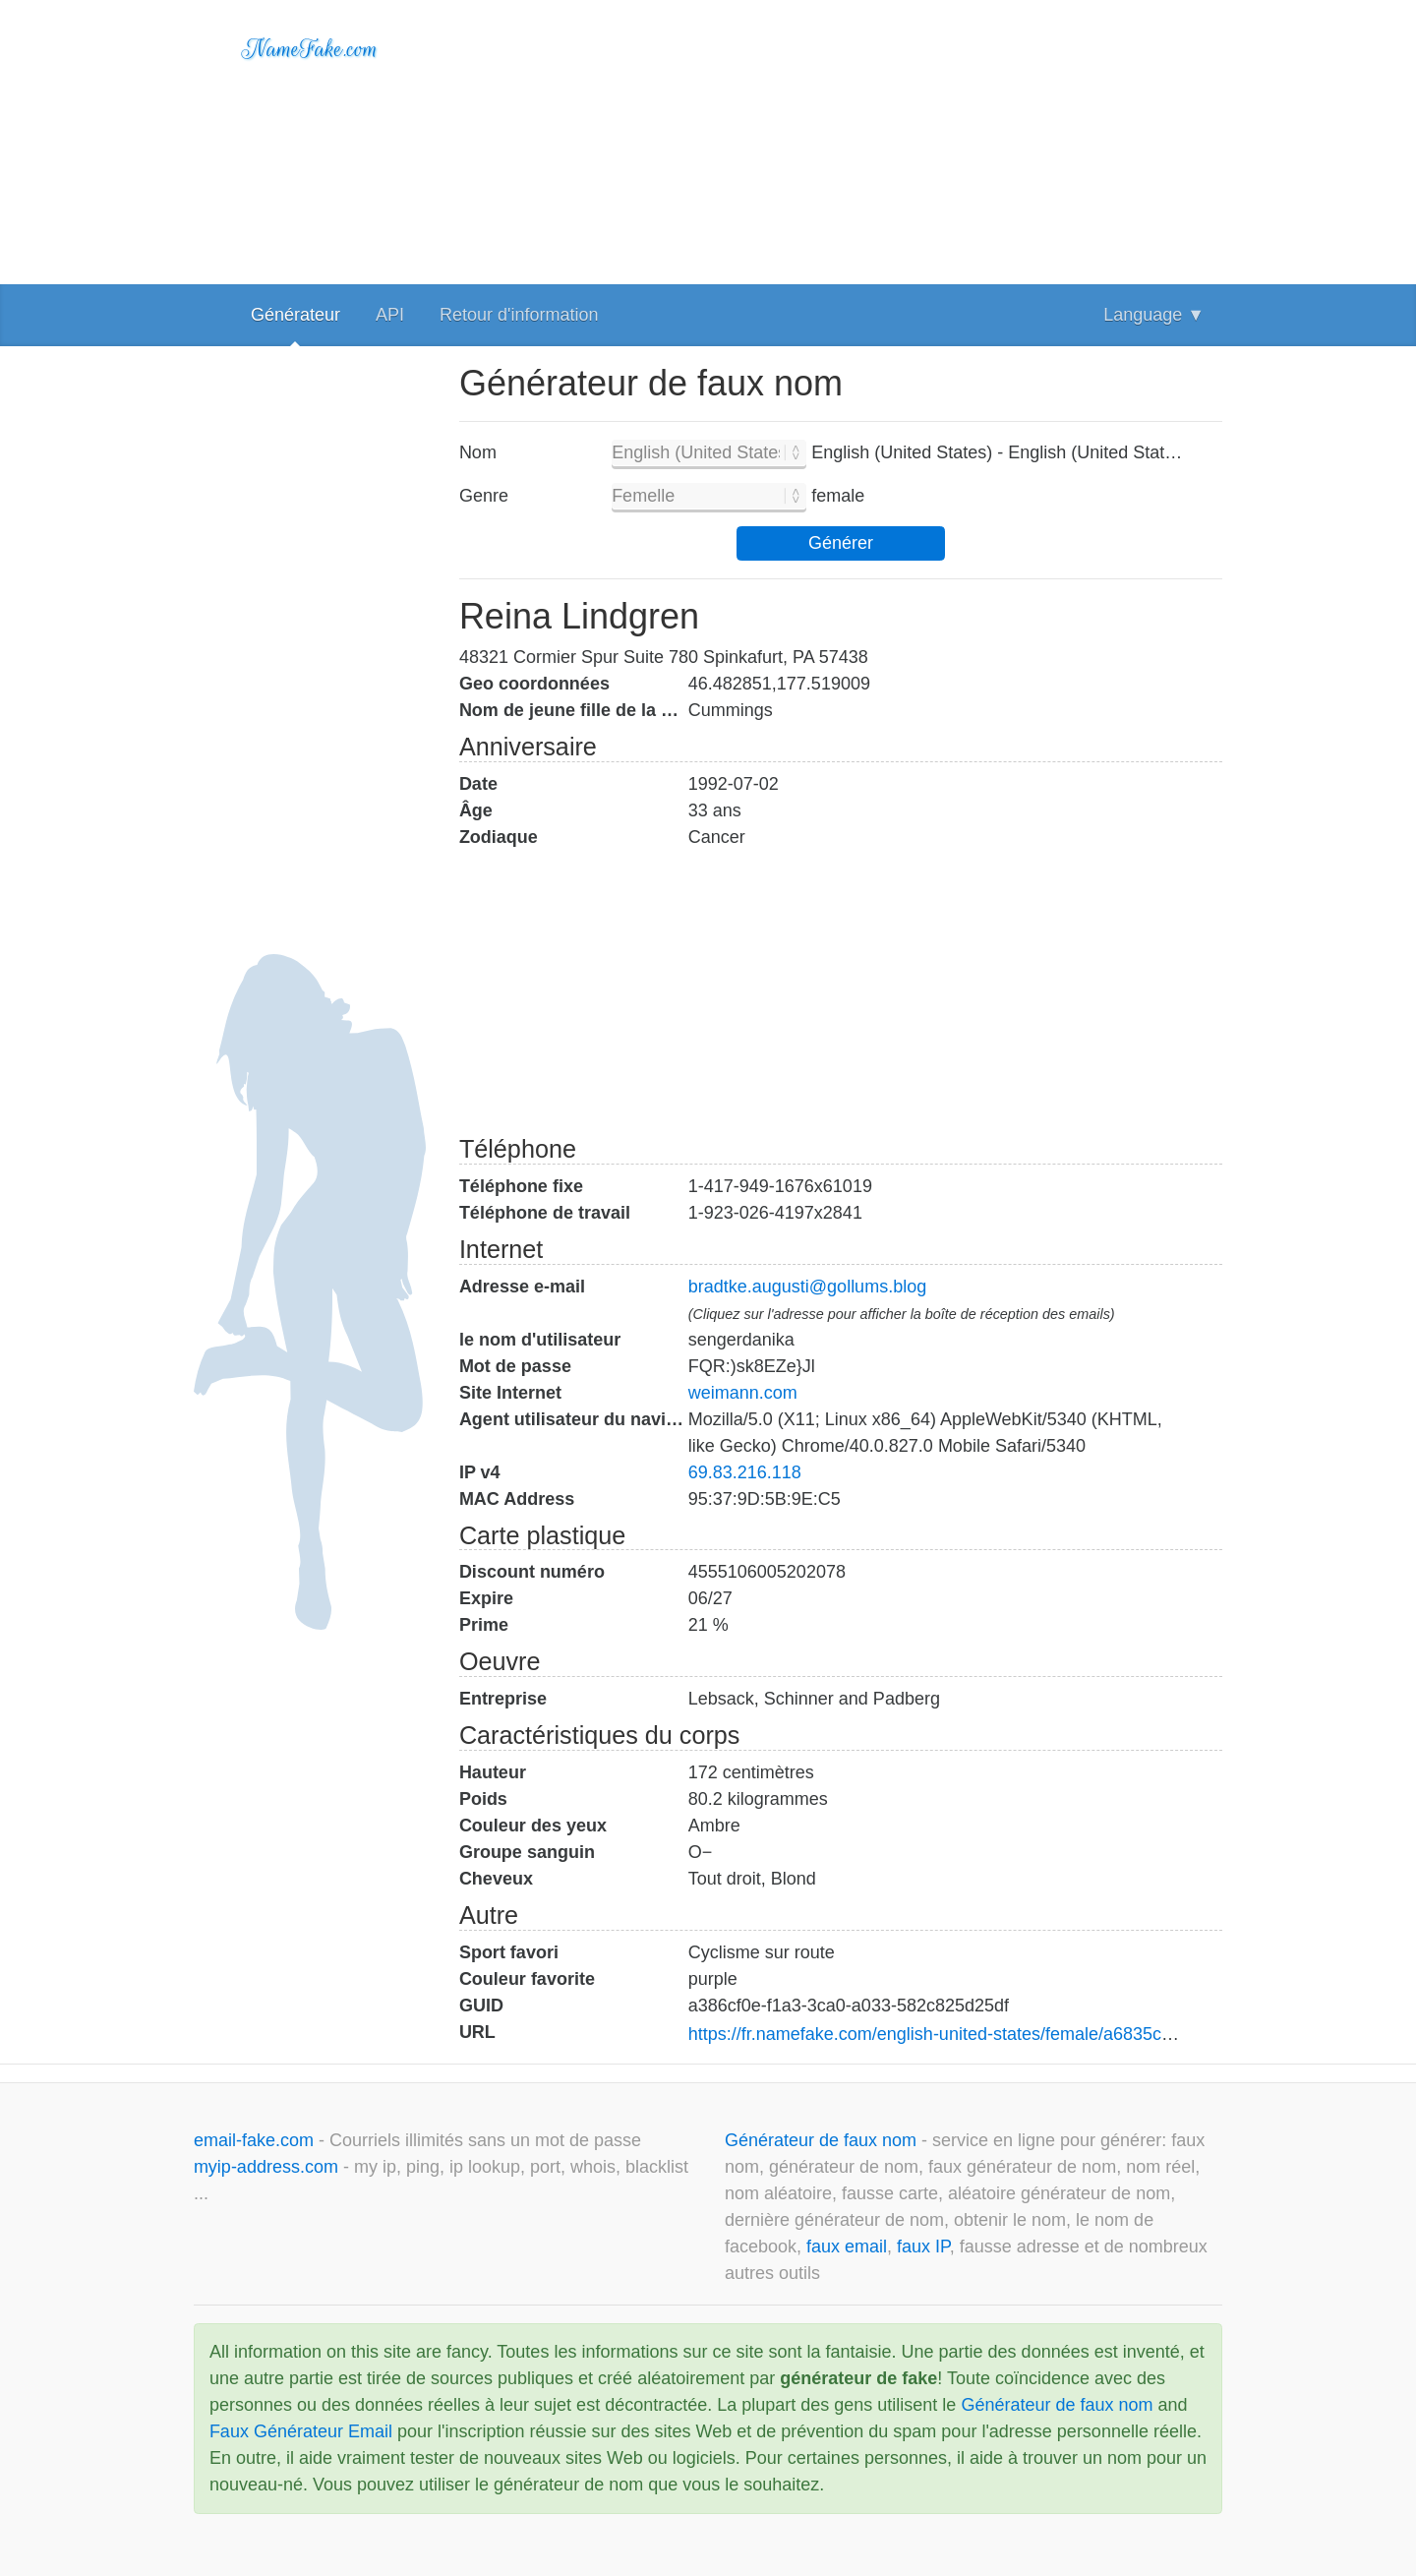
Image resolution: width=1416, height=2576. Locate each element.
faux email (846, 2246)
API (390, 315)
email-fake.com (256, 2140)
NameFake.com (310, 49)
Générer (840, 543)
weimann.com (742, 1393)
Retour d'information (519, 315)
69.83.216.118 (744, 1472)
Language (1154, 315)
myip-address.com (266, 2167)
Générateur (295, 315)
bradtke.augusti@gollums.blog (807, 1286)
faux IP (923, 2246)
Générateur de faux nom (823, 2140)
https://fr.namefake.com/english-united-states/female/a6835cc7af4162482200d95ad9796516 (1050, 2034)
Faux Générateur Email (300, 2431)
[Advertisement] (840, 137)
